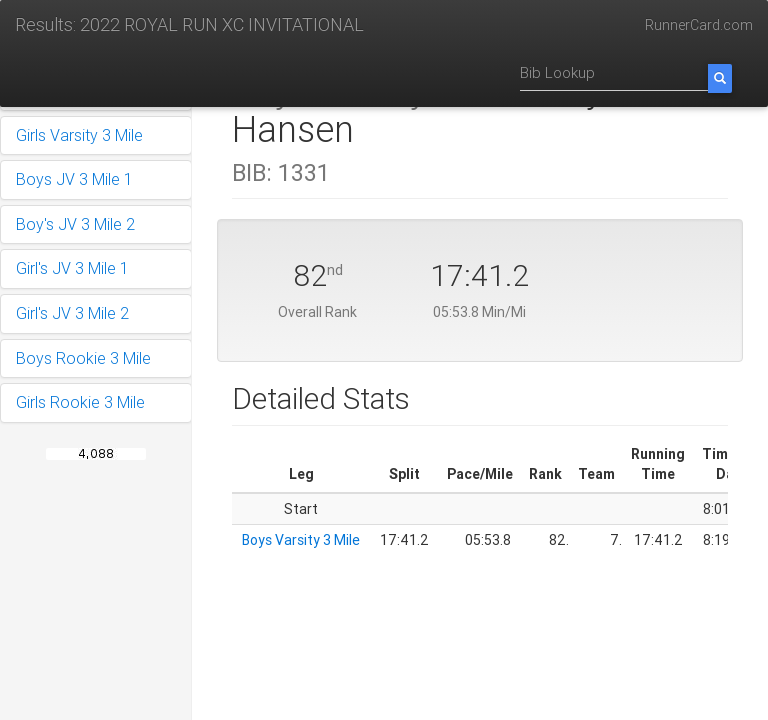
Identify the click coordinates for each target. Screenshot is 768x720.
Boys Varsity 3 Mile (301, 540)
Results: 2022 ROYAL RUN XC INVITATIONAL (189, 24)
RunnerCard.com (699, 25)
